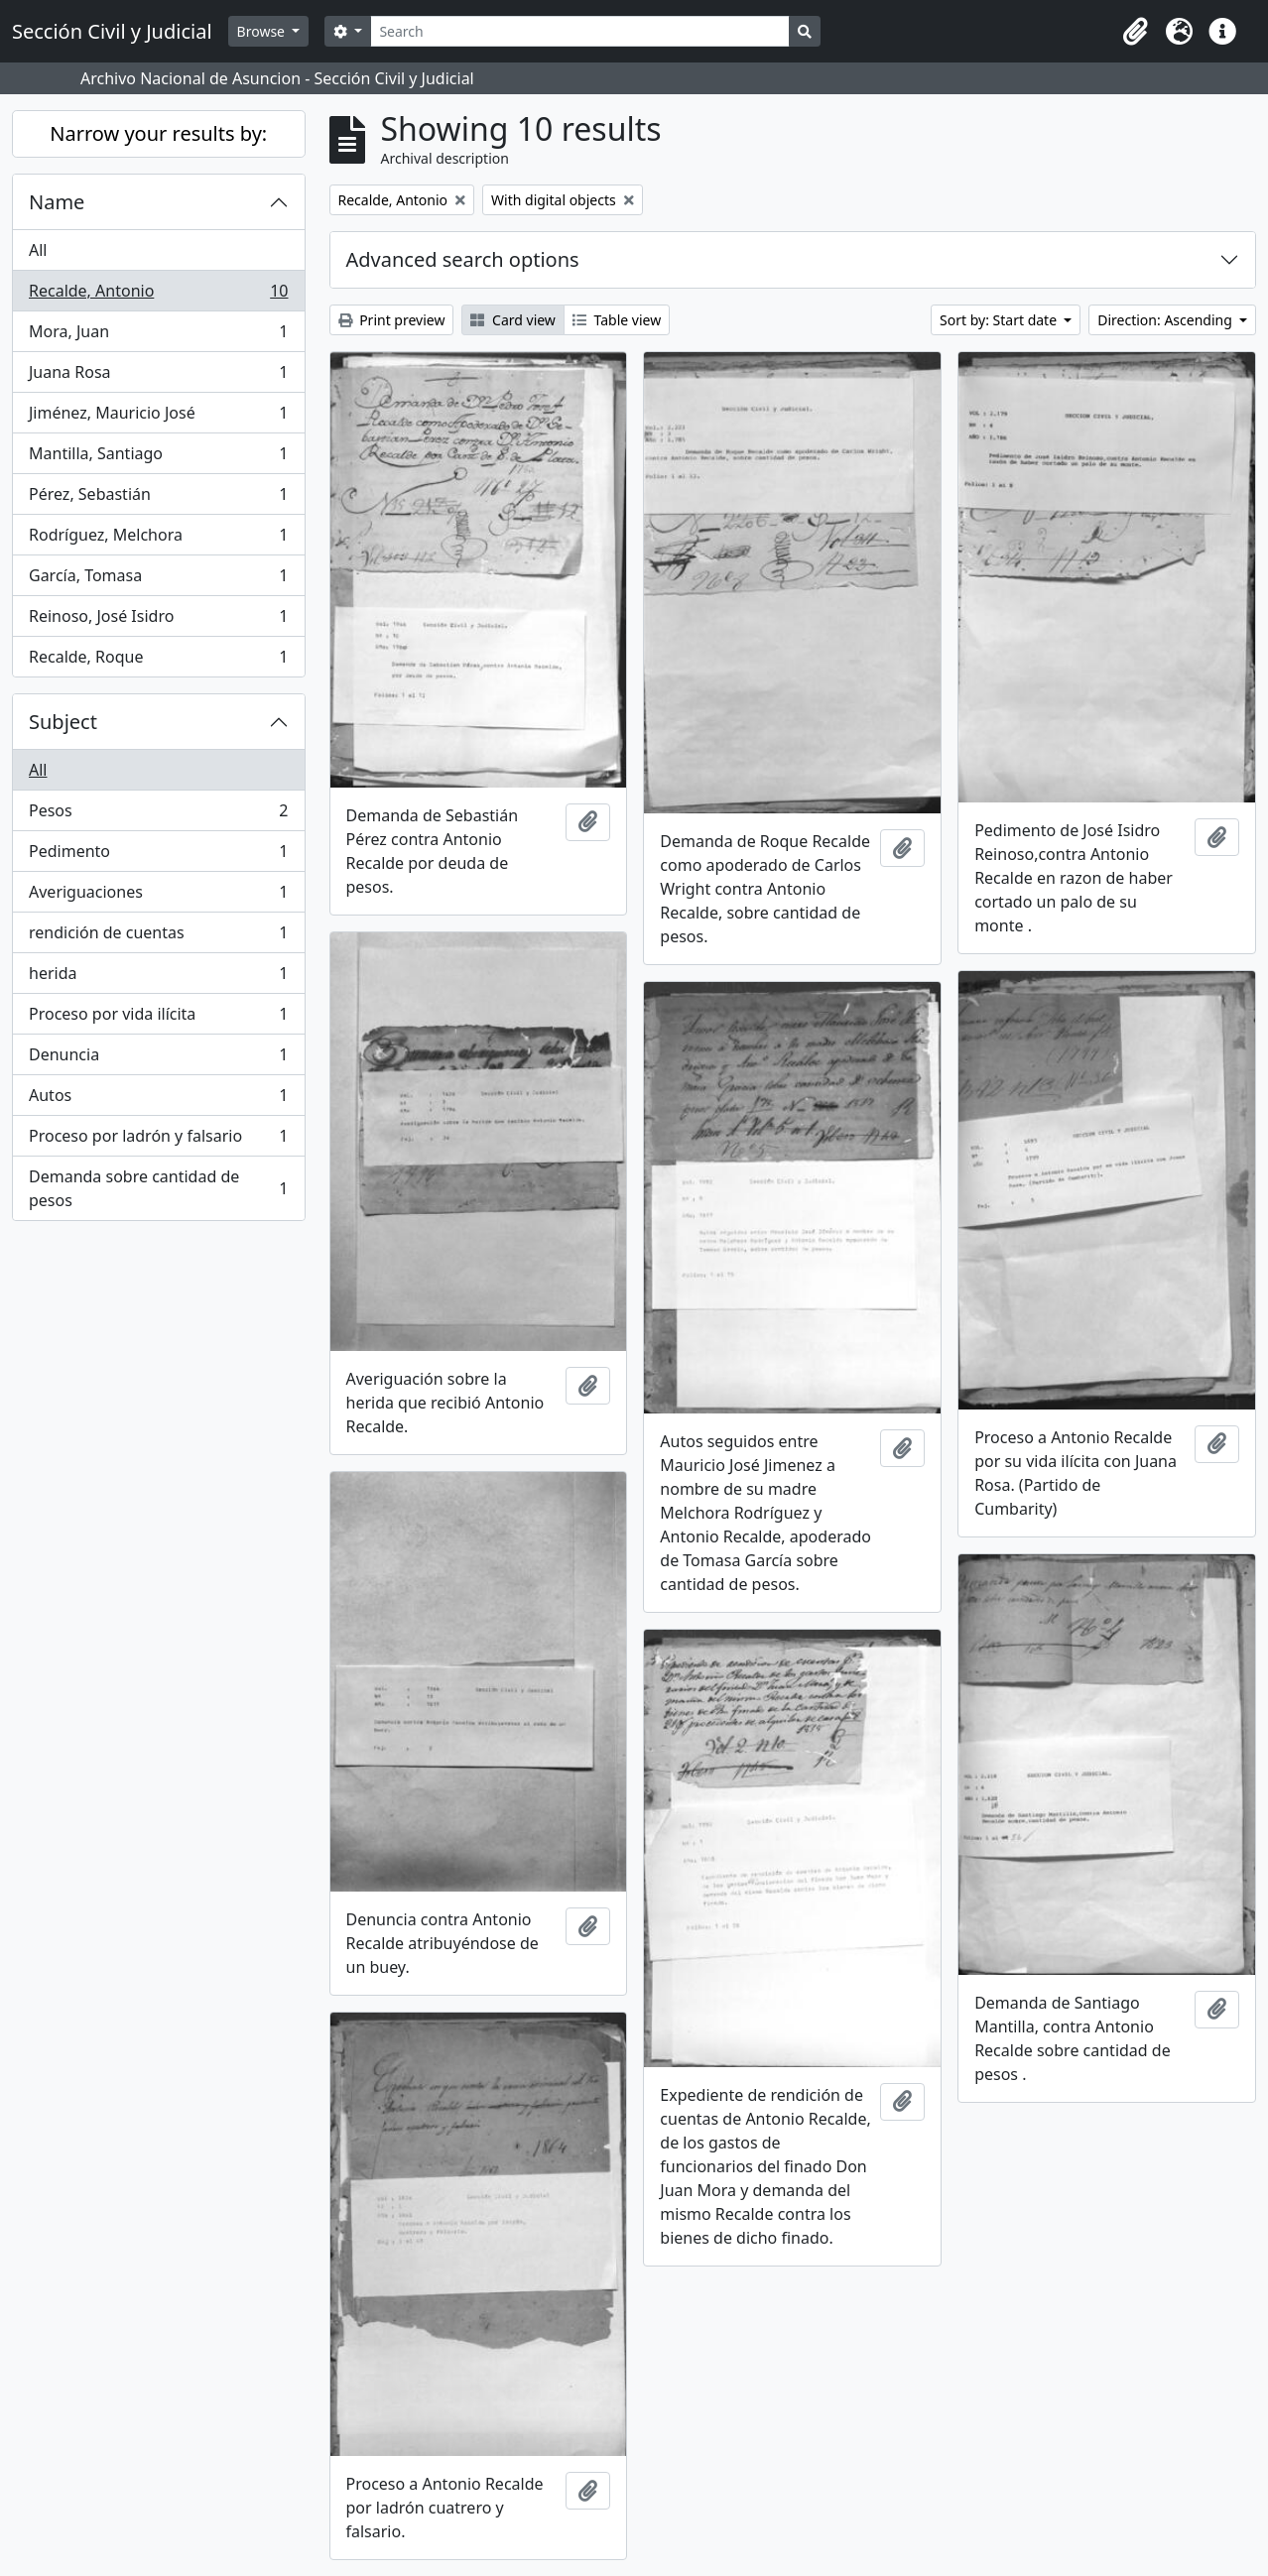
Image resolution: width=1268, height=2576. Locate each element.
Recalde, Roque (158, 660)
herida (158, 977)
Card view (512, 319)
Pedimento (158, 855)
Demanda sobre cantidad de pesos (158, 1188)
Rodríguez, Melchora (158, 539)
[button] (1135, 32)
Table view (616, 319)
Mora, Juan (158, 335)
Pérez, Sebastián (158, 498)
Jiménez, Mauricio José (158, 417)
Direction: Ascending (1166, 319)
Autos (158, 1099)
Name (56, 201)
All (38, 250)
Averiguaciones (158, 896)
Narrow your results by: (158, 133)
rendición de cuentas (158, 936)
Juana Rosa (158, 376)
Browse (263, 31)
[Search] (580, 31)
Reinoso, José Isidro (158, 620)
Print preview (391, 319)
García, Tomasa (158, 579)
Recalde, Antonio (158, 295)
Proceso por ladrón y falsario (158, 1140)
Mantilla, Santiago (158, 457)
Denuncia (158, 1059)
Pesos (158, 814)
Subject (63, 721)
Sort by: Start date (1000, 319)
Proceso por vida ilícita (158, 1018)
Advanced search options (462, 259)
